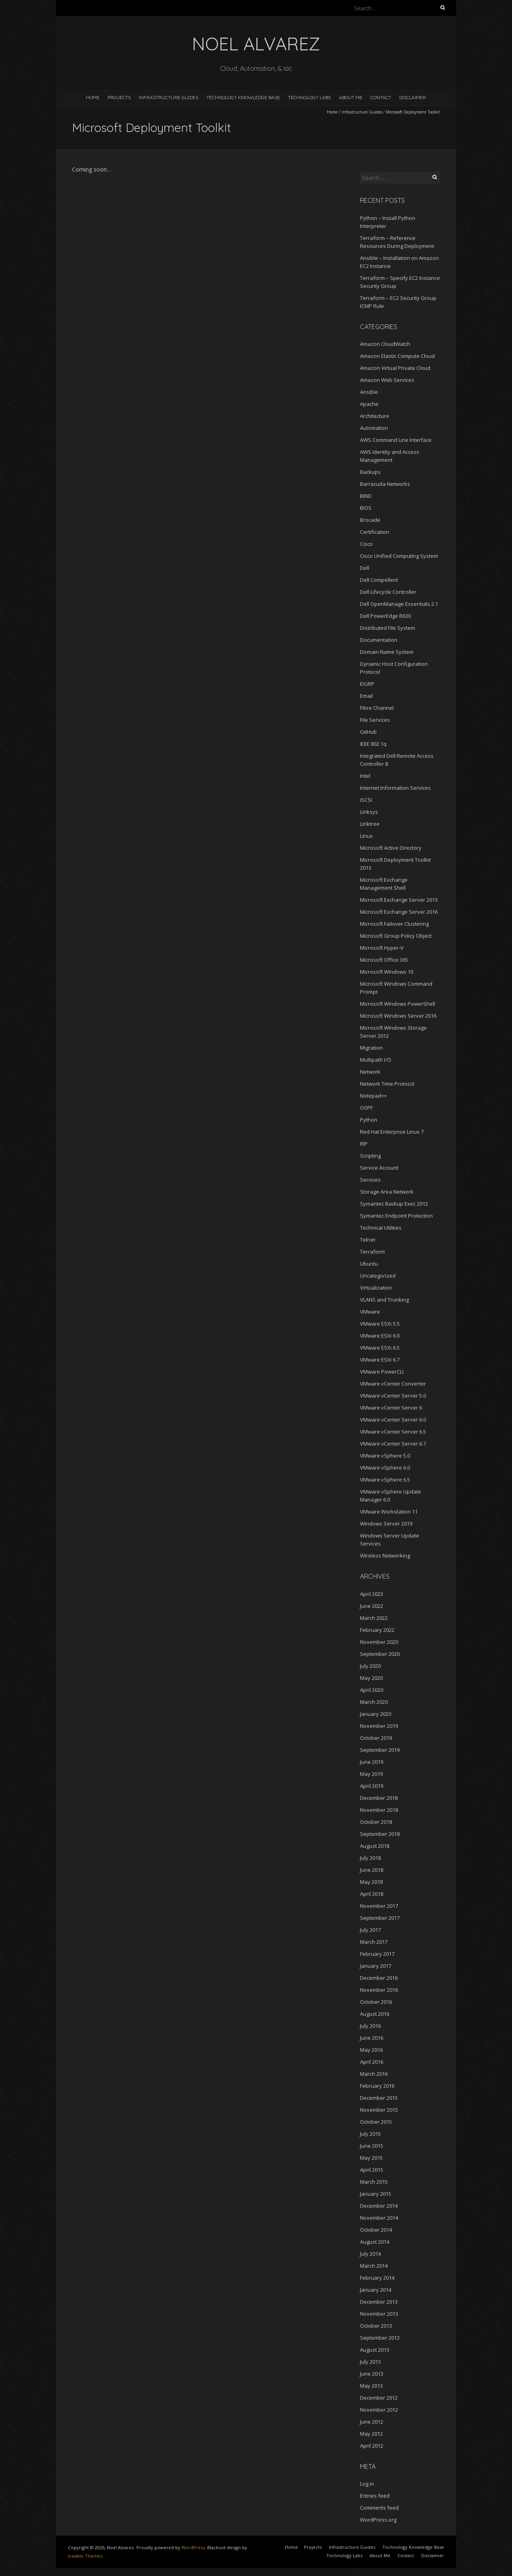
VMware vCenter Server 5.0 (393, 1395)
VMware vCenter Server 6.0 (393, 1419)
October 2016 (376, 2001)
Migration (371, 1047)
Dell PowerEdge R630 (385, 615)
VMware (370, 1311)
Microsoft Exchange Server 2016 (399, 911)
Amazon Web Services (387, 379)
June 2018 (371, 1869)
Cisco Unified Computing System (399, 555)
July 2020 (370, 1665)
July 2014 (370, 2253)
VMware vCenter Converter (393, 1383)
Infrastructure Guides (168, 97)
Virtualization (376, 1287)
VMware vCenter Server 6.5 (393, 1431)
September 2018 (380, 1833)
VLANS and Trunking (384, 1299)
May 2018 (371, 1881)
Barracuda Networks (385, 483)
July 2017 (370, 1929)
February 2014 (377, 2277)
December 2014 (379, 2205)
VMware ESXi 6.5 (380, 1347)
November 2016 (379, 1989)
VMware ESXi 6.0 (380, 1335)
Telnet (367, 1239)
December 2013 (379, 2301)
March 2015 (374, 2181)
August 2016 (374, 2013)
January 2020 (375, 1713)
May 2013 (371, 2385)
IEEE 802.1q (373, 743)
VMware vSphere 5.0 (385, 1455)
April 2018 (371, 1893)
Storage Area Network (387, 1191)
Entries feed (375, 2495)
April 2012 (371, 2445)
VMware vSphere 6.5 (385, 1479)
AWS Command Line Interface (396, 439)
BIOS (366, 507)
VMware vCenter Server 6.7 (393, 1443)
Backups (370, 471)
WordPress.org (378, 2519)
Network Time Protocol (387, 1083)
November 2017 (379, 1905)
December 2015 (379, 2097)
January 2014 (375, 2289)
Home (93, 97)
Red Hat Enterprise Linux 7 (392, 1131)
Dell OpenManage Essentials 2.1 (399, 603)
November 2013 (379, 2313)
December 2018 (379, 1797)
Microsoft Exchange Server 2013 (399, 899)
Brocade (370, 519)
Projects (119, 97)
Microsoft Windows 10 (386, 971)
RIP (364, 1143)
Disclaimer (412, 97)
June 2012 (371, 2421)
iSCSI (366, 799)
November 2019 (379, 1725)
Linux (366, 835)
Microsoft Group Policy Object (396, 935)
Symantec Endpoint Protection (396, 1215)
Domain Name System (387, 651)
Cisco (366, 543)
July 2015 (370, 2133)
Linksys (369, 811)
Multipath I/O (375, 1059)
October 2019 (376, 1737)
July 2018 (370, 1857)
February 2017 (377, 1953)
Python (368, 1119)
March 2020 (374, 1701)
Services (370, 1179)
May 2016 (371, 2049)
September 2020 (380, 1653)
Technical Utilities (381, 1227)
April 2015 (371, 2169)
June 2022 (371, 1606)
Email (366, 695)
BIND (366, 495)
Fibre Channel (377, 707)
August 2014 (374, 2241)
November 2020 (379, 1641)
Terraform (372, 1251)
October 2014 (376, 2229)
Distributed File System (387, 627)
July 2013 (370, 2361)
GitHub (368, 731)
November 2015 (379, 2109)
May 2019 (371, 1773)
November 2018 (379, 1809)
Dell (364, 567)
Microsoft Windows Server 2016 (398, 1015)
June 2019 (371, 1761)
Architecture (374, 415)
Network (370, 1071)
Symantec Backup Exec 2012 (394, 1203)
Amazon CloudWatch (385, 343)
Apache (369, 403)
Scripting (370, 1155)
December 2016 (379, 1977)
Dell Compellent (379, 579)
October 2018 (376, 1821)
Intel (365, 775)
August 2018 (374, 1845)
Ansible (369, 391)
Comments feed (379, 2507)
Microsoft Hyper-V (382, 947)
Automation (374, 427)
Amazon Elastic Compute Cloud (397, 355)
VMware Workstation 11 (389, 1511)
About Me (350, 97)
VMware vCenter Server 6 (391, 1407)
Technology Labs (309, 97)
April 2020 (371, 1689)
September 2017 (380, 1917)
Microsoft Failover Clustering (394, 923)
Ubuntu (369, 1263)
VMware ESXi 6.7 (380, 1359)
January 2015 (375, 2193)
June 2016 (371, 2037)
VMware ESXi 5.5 (380, 1323)
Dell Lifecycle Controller (388, 591)
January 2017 (375, 1965)
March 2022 (374, 1617)
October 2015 (376, 2121)
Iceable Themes (85, 2556)
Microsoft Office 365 (384, 959)
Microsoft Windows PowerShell (397, 1003)
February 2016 (377, 2085)
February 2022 (377, 1629)
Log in (367, 2483)
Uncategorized (378, 1275)
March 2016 (374, 2073)
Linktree (370, 823)
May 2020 (371, 1677)
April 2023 (371, 1594)
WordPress (193, 2547)
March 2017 (374, 1941)
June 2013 (371, 2373)
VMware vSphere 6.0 (385, 1467)
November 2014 (379, 2217)
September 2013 (380, 2337)
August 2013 (374, 2349)
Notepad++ (373, 1095)
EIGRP (367, 683)
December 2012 (379, 2397)
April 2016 (371, 2061)
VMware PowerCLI (382, 1371)
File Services (375, 719)
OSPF (366, 1107)
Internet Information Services (395, 787)
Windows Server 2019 (386, 1523)
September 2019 (380, 1749)
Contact (380, 97)
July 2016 (370, 2025)
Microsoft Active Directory (391, 847)
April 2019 (371, 1785)
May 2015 (371, 2157)
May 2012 (371, 2433)
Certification (374, 531)
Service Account (379, 1167)
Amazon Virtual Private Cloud (395, 367)
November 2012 (379, 2409)
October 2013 (376, 2325)
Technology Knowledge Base (243, 97)
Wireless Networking (385, 1555)
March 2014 (374, 2265)
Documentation (378, 639)
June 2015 (371, 2145)
